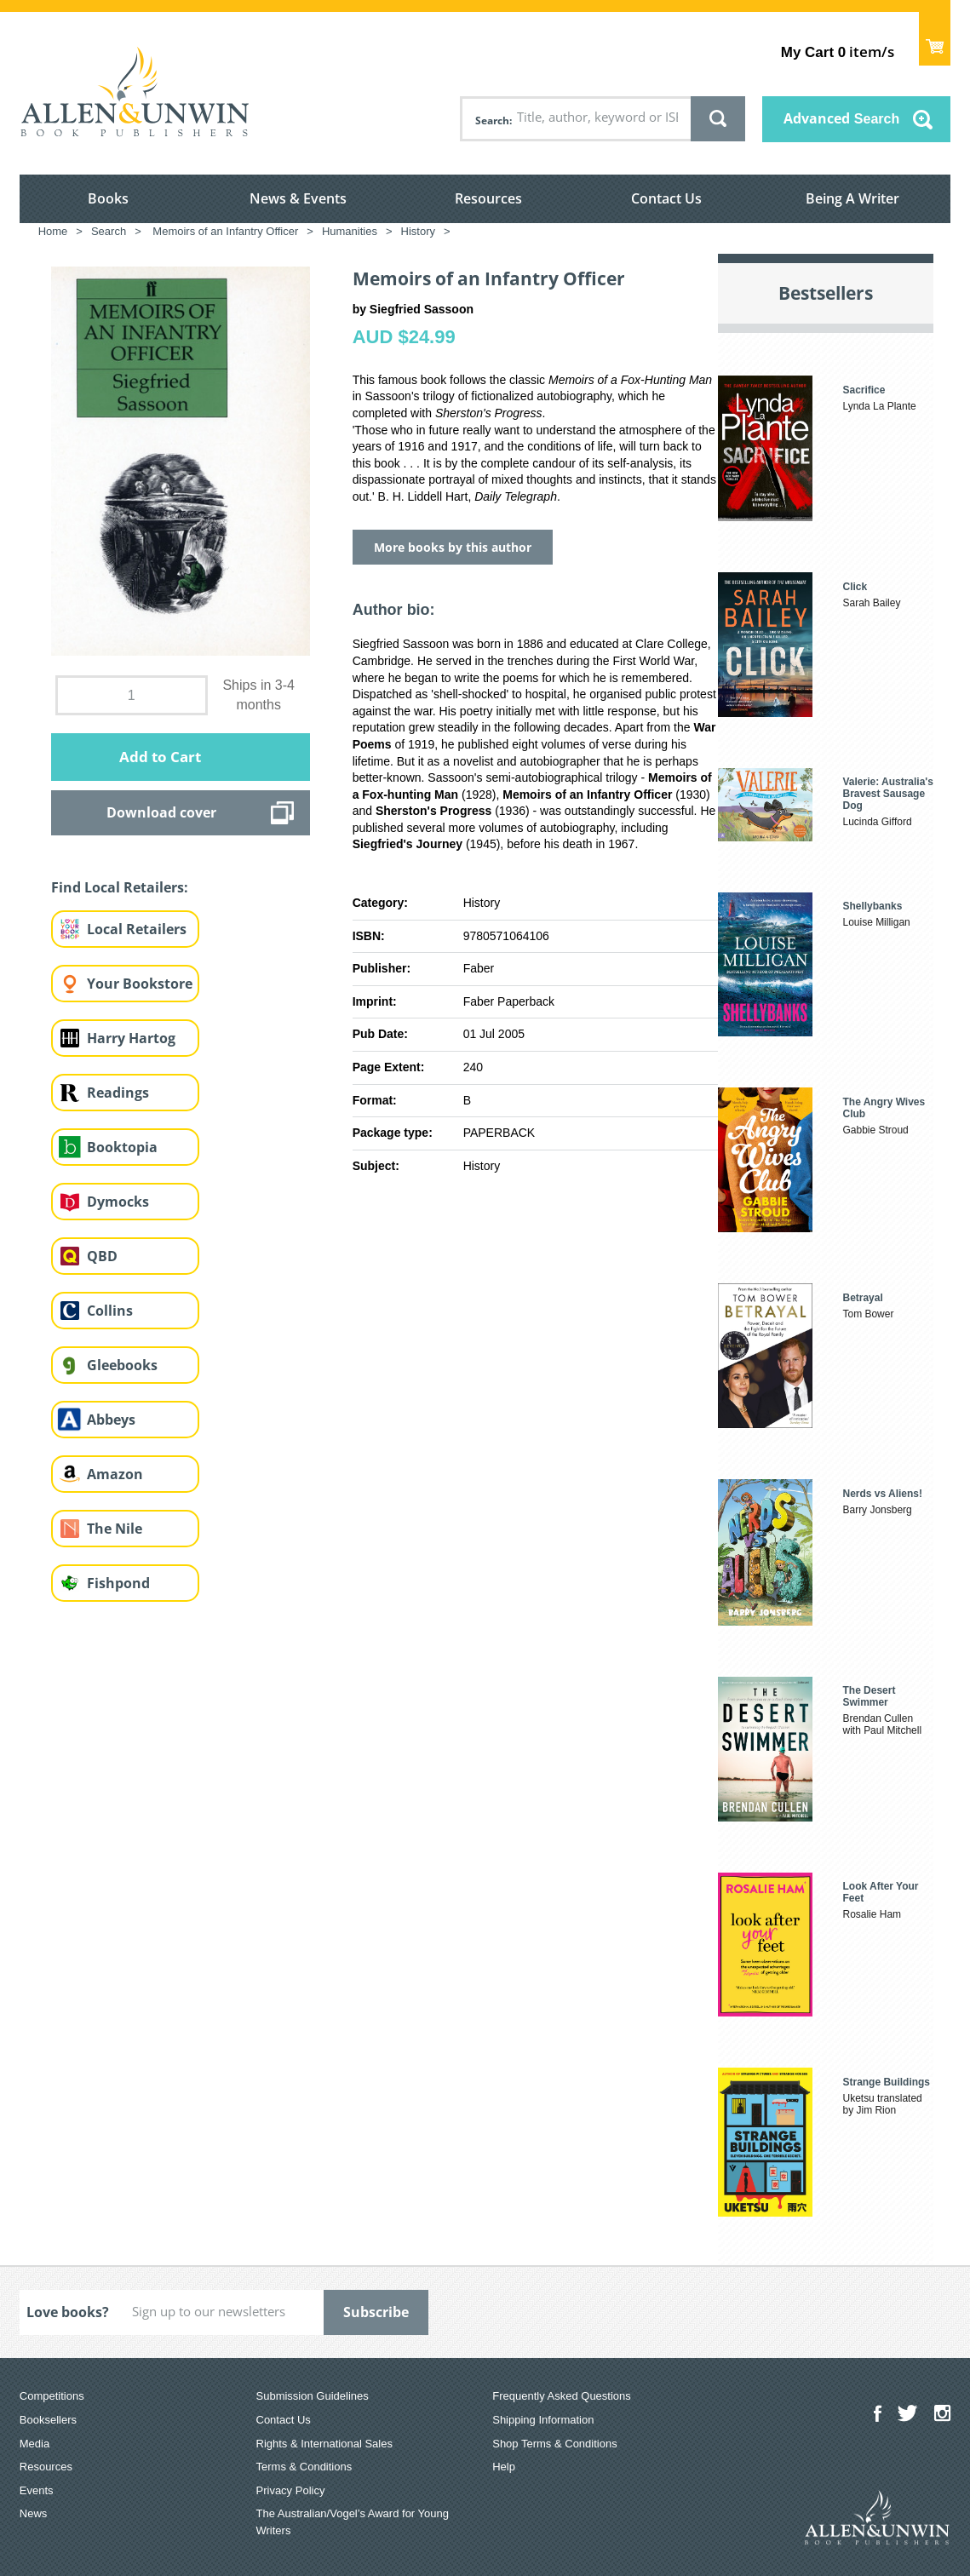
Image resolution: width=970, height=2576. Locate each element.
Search (492, 120)
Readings (118, 1092)
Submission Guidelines (312, 2396)
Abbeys (111, 1419)
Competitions (52, 2396)
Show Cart (934, 39)
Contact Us (666, 198)
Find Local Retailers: (119, 887)
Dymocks (118, 1201)
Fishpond (118, 1583)
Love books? (67, 2312)
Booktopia (122, 1147)
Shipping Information (543, 2419)
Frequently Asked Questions (561, 2396)
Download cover (161, 812)
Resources (488, 198)
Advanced (841, 118)
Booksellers (48, 2419)
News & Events (298, 198)
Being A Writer (852, 198)
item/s (837, 51)
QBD (102, 1256)
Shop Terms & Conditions (554, 2443)
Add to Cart (160, 756)
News (34, 2513)
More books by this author (452, 547)
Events (37, 2490)
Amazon (115, 1474)
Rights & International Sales (324, 2443)
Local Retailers (137, 929)
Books (108, 198)
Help (503, 2466)
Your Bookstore (139, 983)
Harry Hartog (131, 1038)
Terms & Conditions (304, 2466)
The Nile (114, 1528)
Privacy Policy (290, 2490)
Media (34, 2443)
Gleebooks (122, 1365)
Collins (110, 1310)
